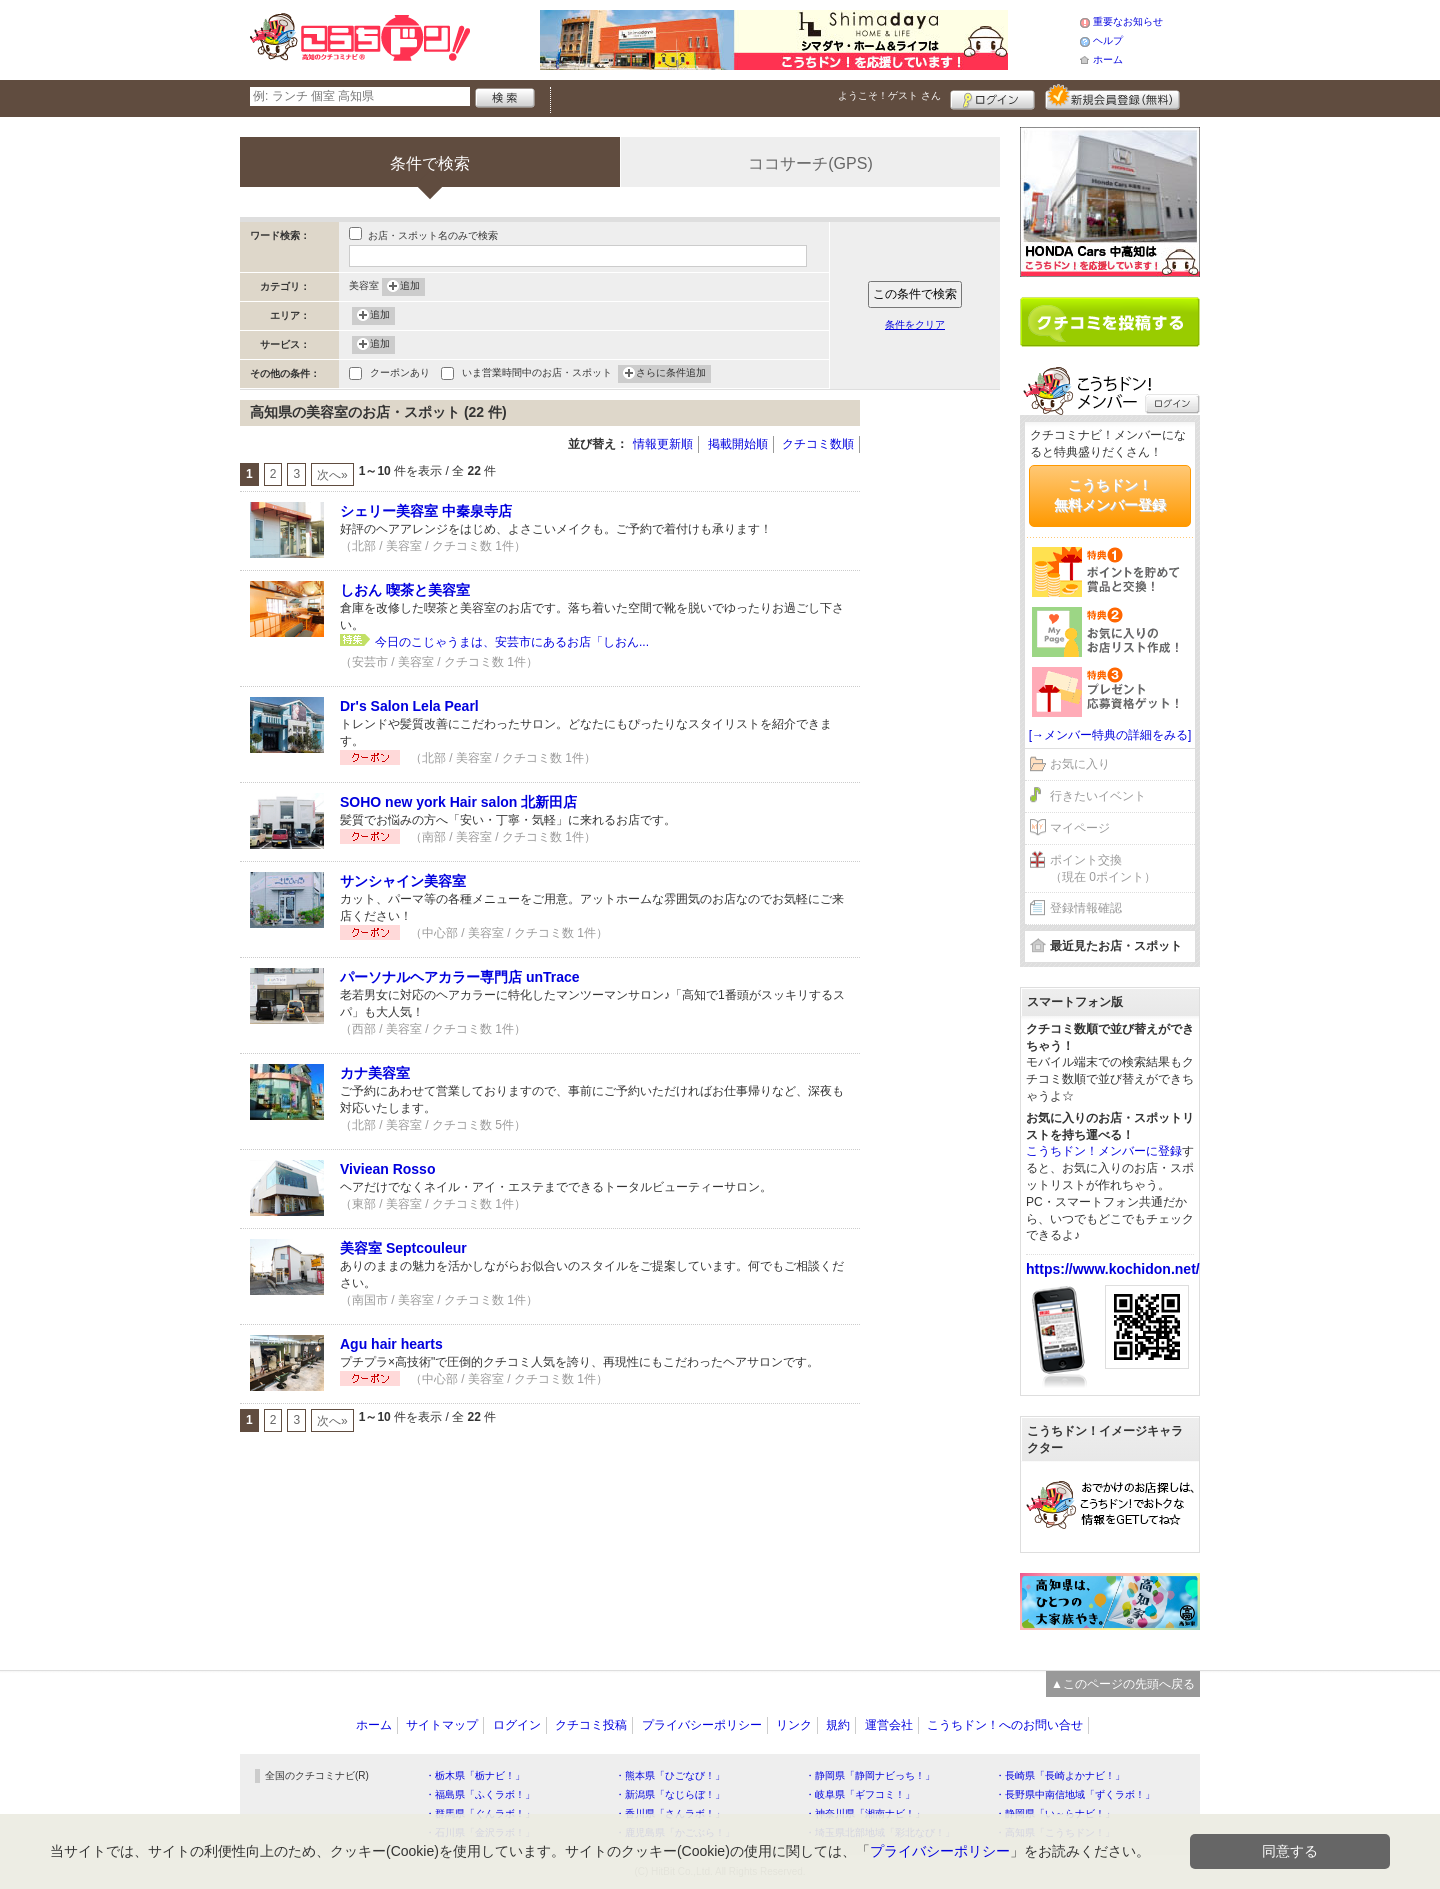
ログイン (992, 97)
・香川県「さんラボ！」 (670, 1813)
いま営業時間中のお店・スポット (537, 374)
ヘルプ (1108, 40)
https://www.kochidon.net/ (1113, 1269)
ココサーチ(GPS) (810, 163)
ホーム (1108, 59)
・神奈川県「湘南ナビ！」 (865, 1813)
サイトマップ (442, 1725)
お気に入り (1080, 764)
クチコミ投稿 (591, 1725)
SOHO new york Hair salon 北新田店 (458, 802)
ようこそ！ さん (889, 95)
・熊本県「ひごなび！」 (670, 1775)
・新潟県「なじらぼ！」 (670, 1794)
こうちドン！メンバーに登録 (1104, 1151)
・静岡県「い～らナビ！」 (1055, 1813)
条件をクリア (915, 324)
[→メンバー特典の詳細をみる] (1110, 735)
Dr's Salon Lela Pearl (409, 706)
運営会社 (889, 1725)
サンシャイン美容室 (403, 881)
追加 (410, 287)
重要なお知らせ (1128, 21)
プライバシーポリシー (702, 1725)
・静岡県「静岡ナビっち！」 (870, 1775)
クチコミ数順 (818, 444)
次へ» (332, 475)
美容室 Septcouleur (403, 1248)
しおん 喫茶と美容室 (405, 590)
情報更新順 (663, 444)
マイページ (1080, 828)
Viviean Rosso (387, 1169)
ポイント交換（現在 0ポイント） (1103, 868)
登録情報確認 (1086, 908)
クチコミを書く (1110, 322)
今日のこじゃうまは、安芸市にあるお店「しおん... (512, 642)
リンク (794, 1725)
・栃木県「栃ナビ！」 (475, 1775)
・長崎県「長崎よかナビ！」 (1060, 1775)
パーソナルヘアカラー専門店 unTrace (460, 977)
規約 (838, 1725)
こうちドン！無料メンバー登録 (1110, 495)
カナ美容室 (375, 1073)
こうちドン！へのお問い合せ (1005, 1725)
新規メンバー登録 (1112, 97)
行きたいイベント (1098, 796)
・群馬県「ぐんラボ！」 (480, 1813)
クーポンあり (400, 374)
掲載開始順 (738, 444)
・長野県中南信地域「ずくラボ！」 (1075, 1794)
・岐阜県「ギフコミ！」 (860, 1794)
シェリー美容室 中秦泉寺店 (426, 511)
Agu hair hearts (391, 1344)
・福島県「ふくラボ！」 (480, 1794)
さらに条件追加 (671, 374)
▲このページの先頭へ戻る (1123, 1684)
